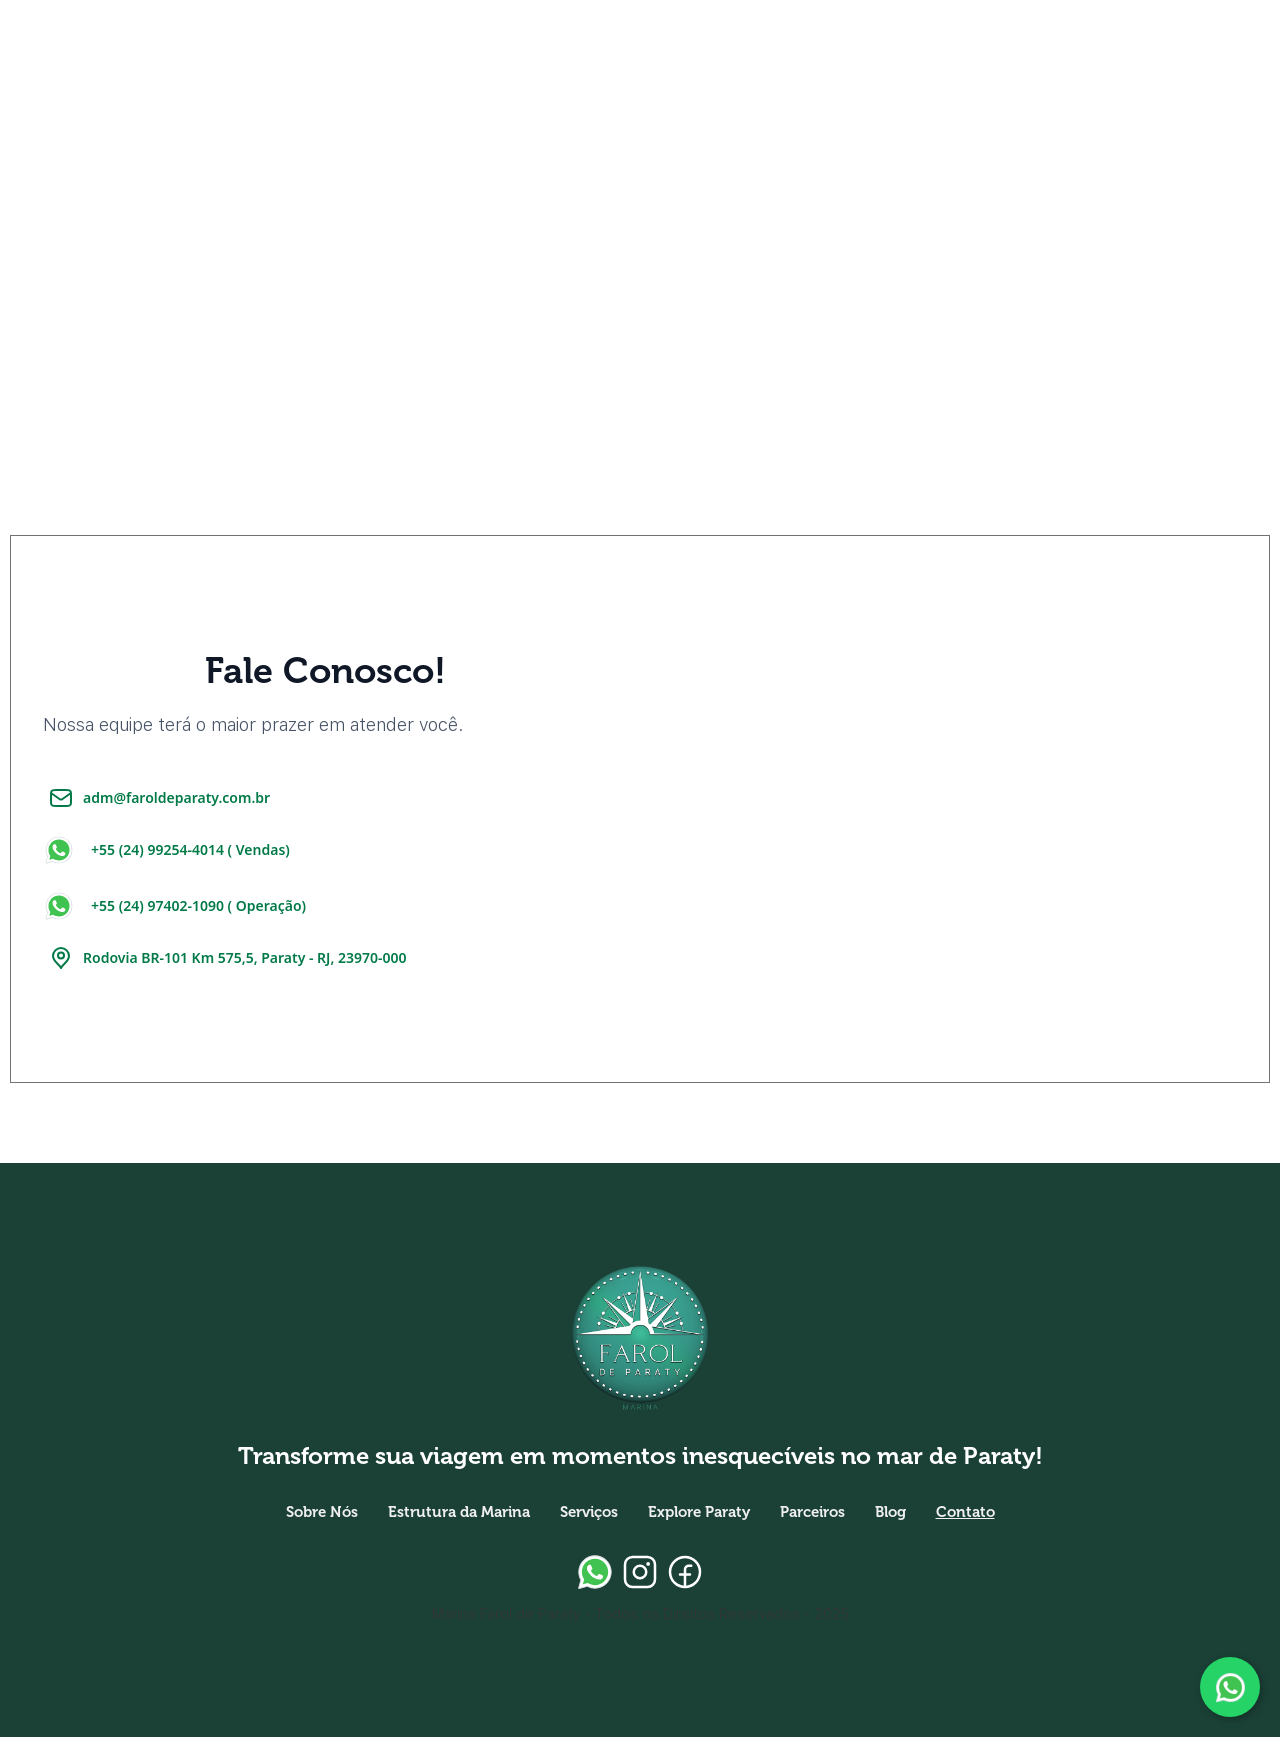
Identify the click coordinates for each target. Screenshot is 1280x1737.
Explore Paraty (699, 1512)
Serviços (589, 1512)
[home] (90, 50)
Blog (890, 1512)
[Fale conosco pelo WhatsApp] (1230, 1687)
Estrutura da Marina (459, 1512)
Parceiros (812, 1512)
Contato (965, 1512)
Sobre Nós (322, 1512)
